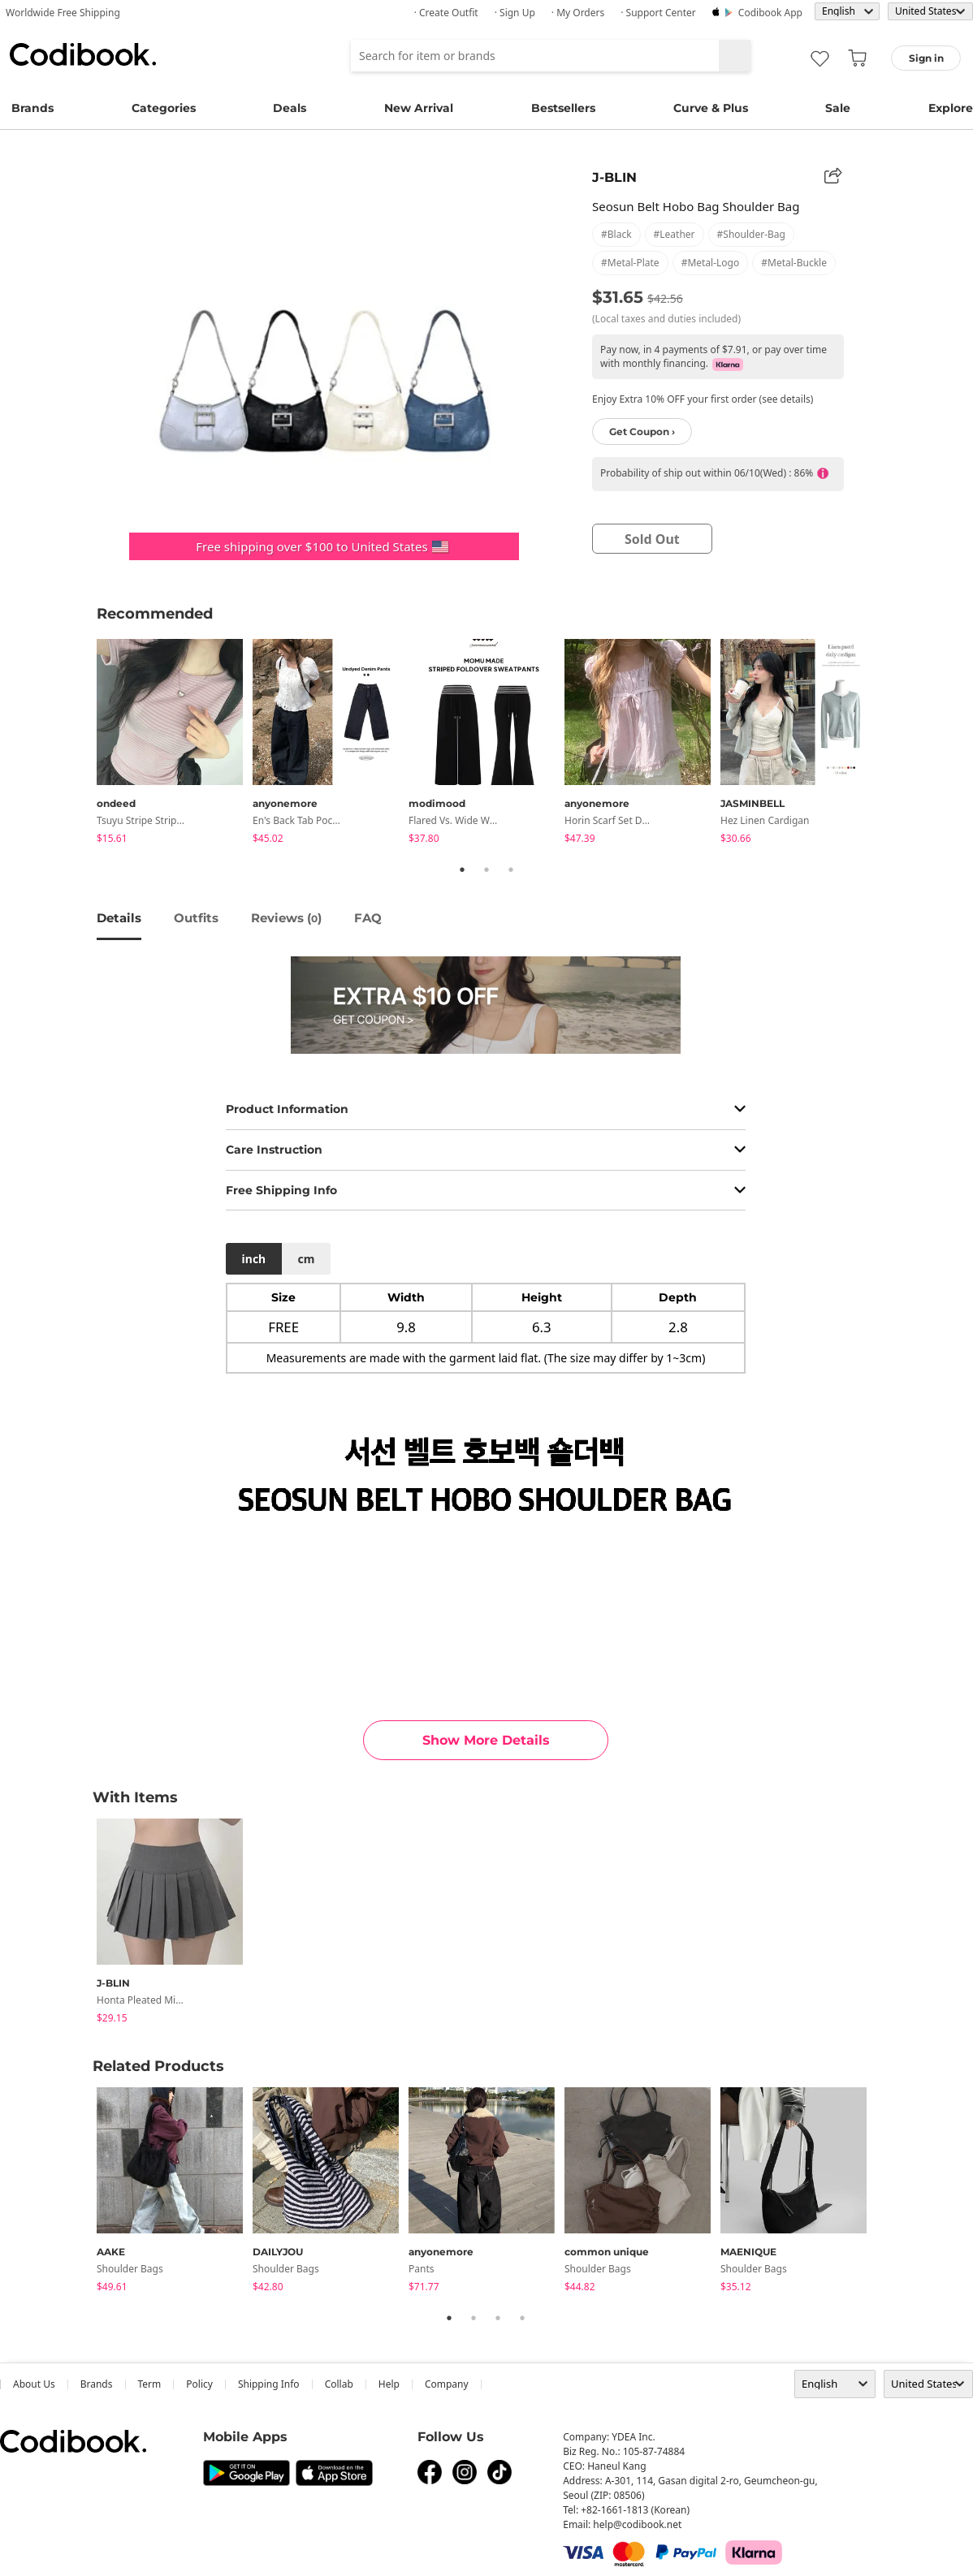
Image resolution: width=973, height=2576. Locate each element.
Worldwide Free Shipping (63, 12)
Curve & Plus (710, 108)
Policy (199, 2384)
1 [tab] (462, 869)
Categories (164, 108)
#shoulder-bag (751, 234)
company (447, 2384)
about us (34, 2384)
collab (339, 2384)
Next (888, 744)
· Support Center (658, 12)
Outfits (196, 918)
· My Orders (577, 12)
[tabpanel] (175, 744)
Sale (837, 108)
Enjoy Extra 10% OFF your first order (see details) (702, 399)
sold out (652, 539)
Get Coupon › (642, 431)
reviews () (286, 918)
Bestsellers (563, 108)
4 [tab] (522, 2318)
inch (254, 1258)
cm (305, 1258)
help (389, 2384)
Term (150, 2384)
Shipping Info (269, 2384)
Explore (950, 108)
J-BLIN (614, 177)
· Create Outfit (446, 12)
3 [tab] (511, 869)
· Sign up (515, 12)
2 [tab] (486, 869)
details (119, 918)
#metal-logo (710, 263)
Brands (32, 108)
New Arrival (418, 108)
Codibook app (770, 12)
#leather (674, 234)
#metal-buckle (794, 263)
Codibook (83, 54)
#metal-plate (630, 263)
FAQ (368, 918)
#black (616, 234)
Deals (289, 108)
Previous (84, 744)
